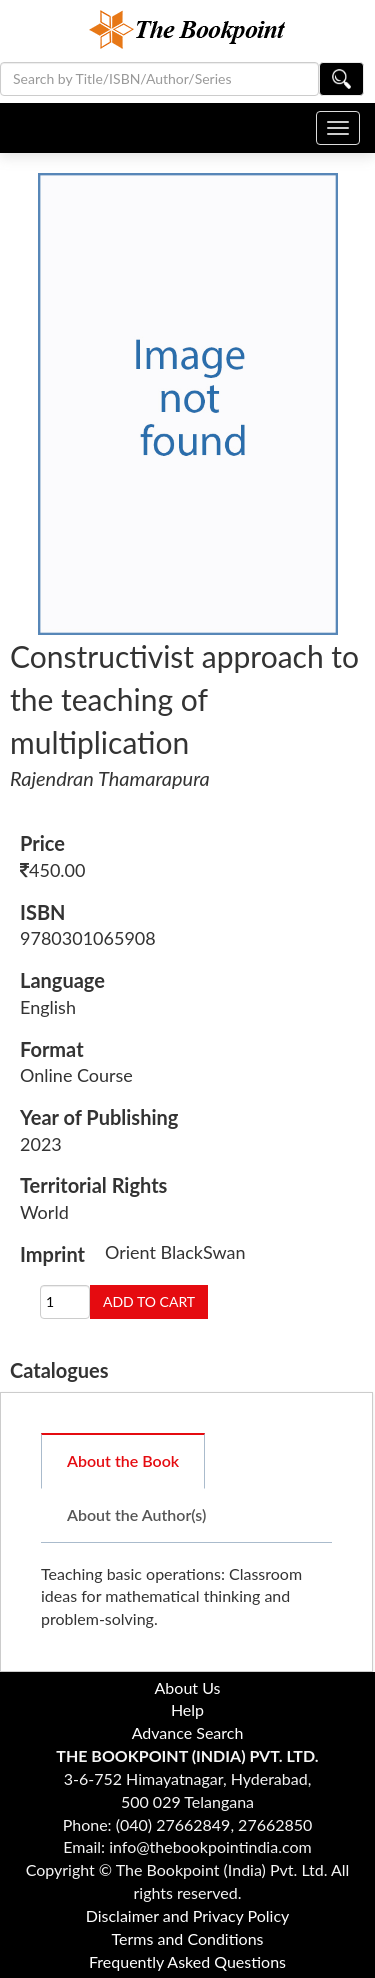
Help (187, 1709)
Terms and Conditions (188, 1938)
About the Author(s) (136, 1514)
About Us (188, 1687)
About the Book (123, 1460)
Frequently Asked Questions (187, 1961)
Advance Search (188, 1732)
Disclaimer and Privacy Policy (188, 1915)
